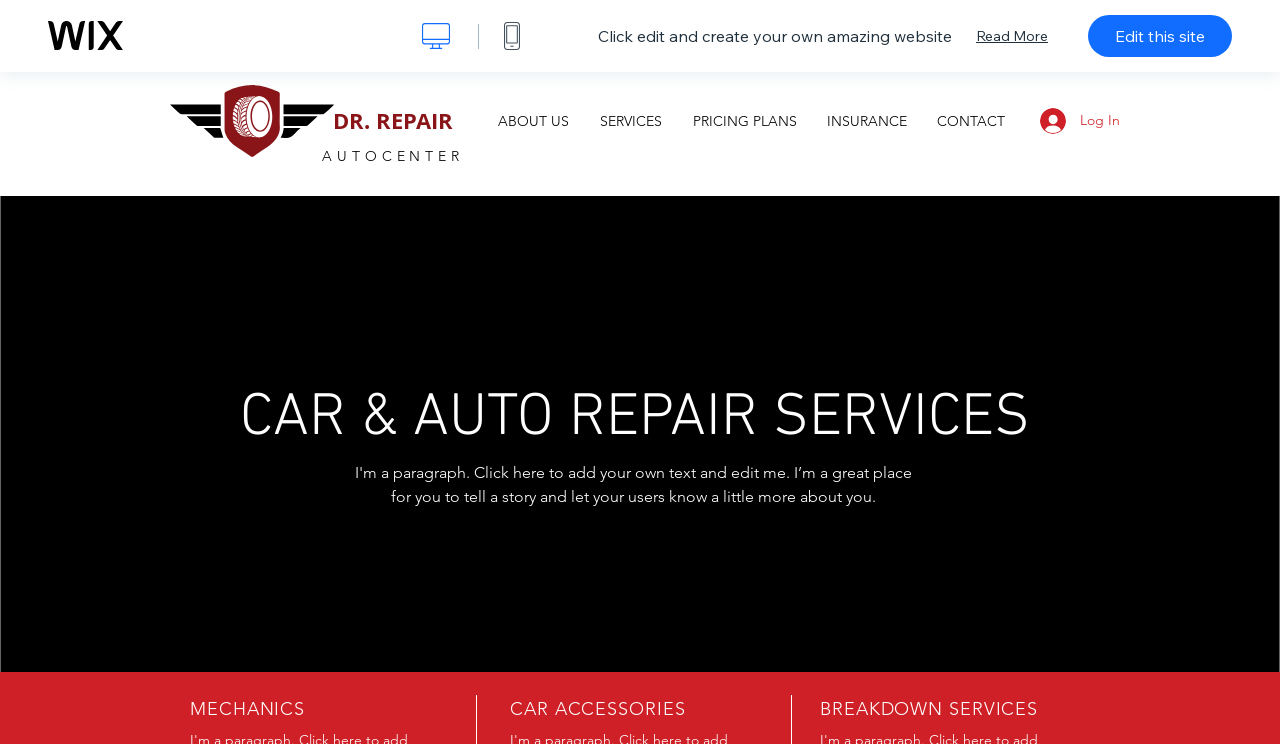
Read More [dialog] (1012, 36)
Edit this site (1160, 36)
